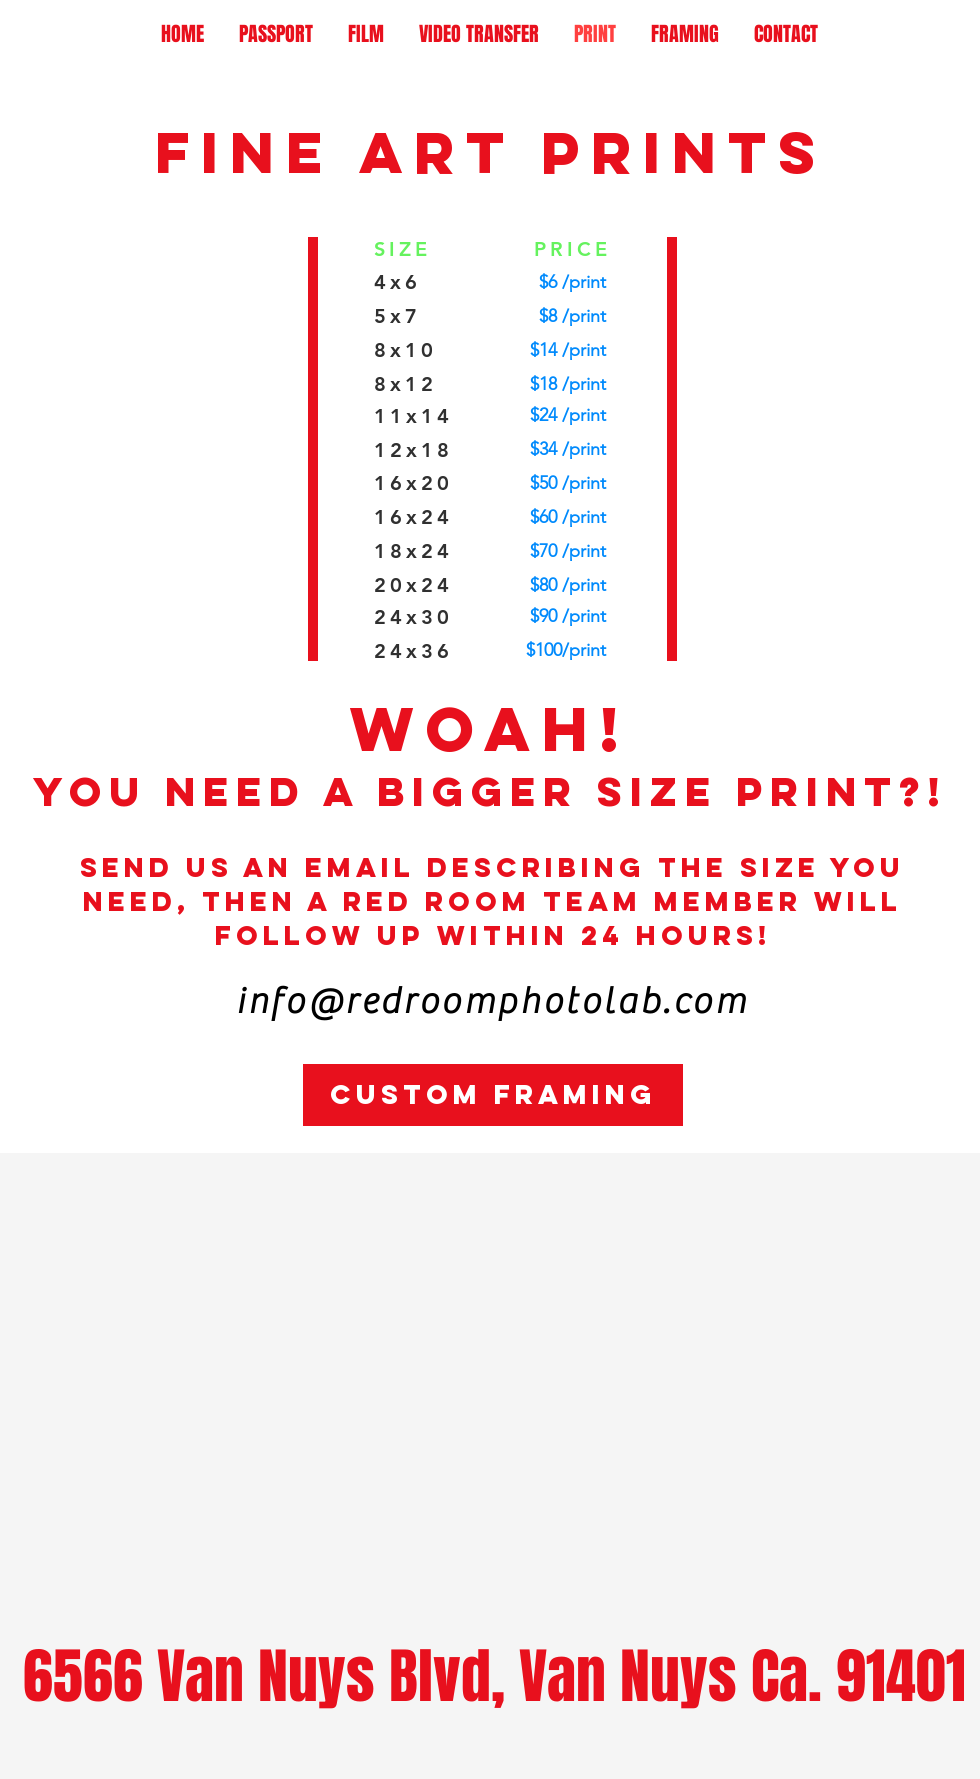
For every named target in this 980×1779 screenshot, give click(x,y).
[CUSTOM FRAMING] (493, 1095)
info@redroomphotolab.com (492, 1002)
